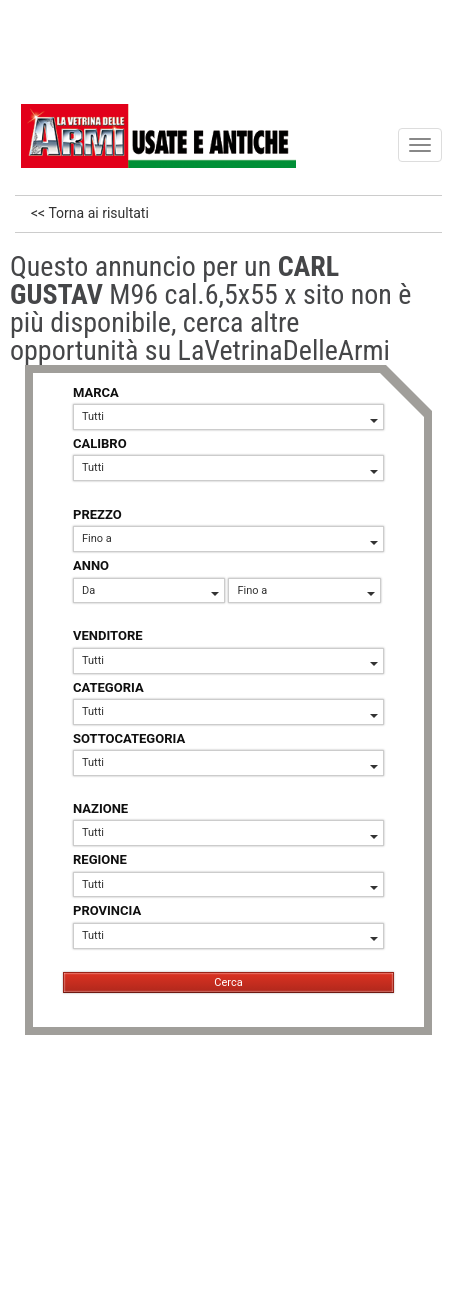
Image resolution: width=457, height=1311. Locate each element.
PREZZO (97, 514)
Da (150, 590)
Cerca (228, 982)
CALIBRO (100, 443)
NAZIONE (100, 808)
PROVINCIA (107, 910)
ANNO (91, 565)
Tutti (230, 416)
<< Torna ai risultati (90, 213)
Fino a (230, 538)
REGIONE (100, 859)
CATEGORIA (108, 687)
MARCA (96, 392)
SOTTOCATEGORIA (129, 738)
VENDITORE (108, 635)
